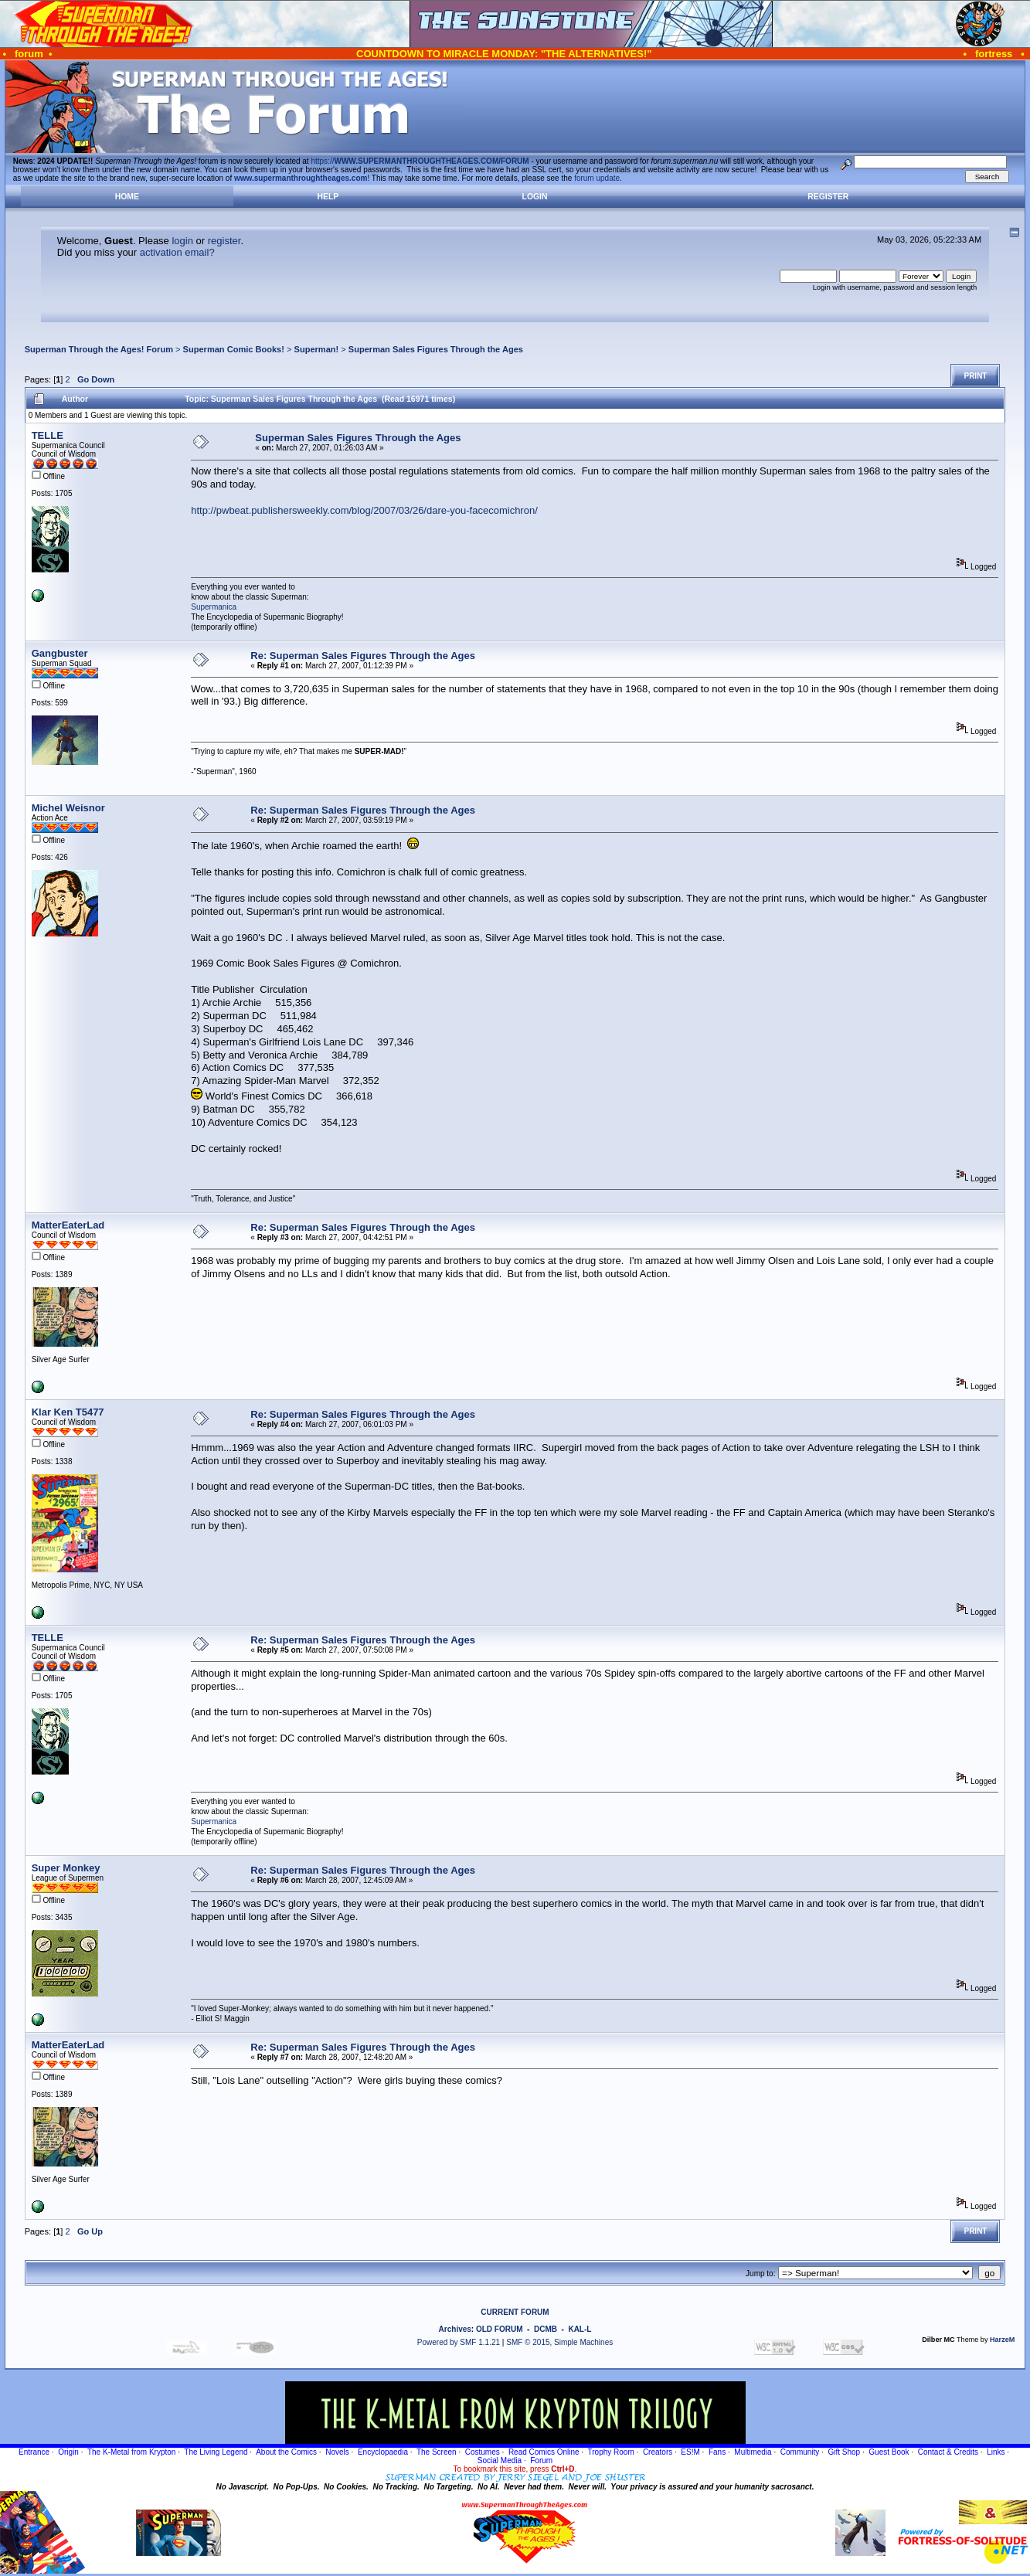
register (224, 240)
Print (975, 376)
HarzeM (1002, 2339)
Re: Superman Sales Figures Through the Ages (362, 655)
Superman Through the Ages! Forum (99, 349)
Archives (455, 2329)
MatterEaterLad (68, 1225)
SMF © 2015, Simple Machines (559, 2342)
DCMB (545, 2329)
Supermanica (213, 607)
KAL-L (579, 2329)
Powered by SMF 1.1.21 (458, 2342)
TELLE (47, 435)
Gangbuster (60, 653)
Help (328, 196)
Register (827, 196)
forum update (597, 178)
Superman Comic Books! (233, 349)
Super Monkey (66, 1868)
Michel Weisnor (68, 808)
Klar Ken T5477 (68, 1412)
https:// (420, 161)
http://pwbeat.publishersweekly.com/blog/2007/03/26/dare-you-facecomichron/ (364, 510)
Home (127, 196)
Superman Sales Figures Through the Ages (435, 349)
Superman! (316, 349)
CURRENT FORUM (515, 2312)
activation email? (177, 252)
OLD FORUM (499, 2329)
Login (535, 196)
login (182, 240)
